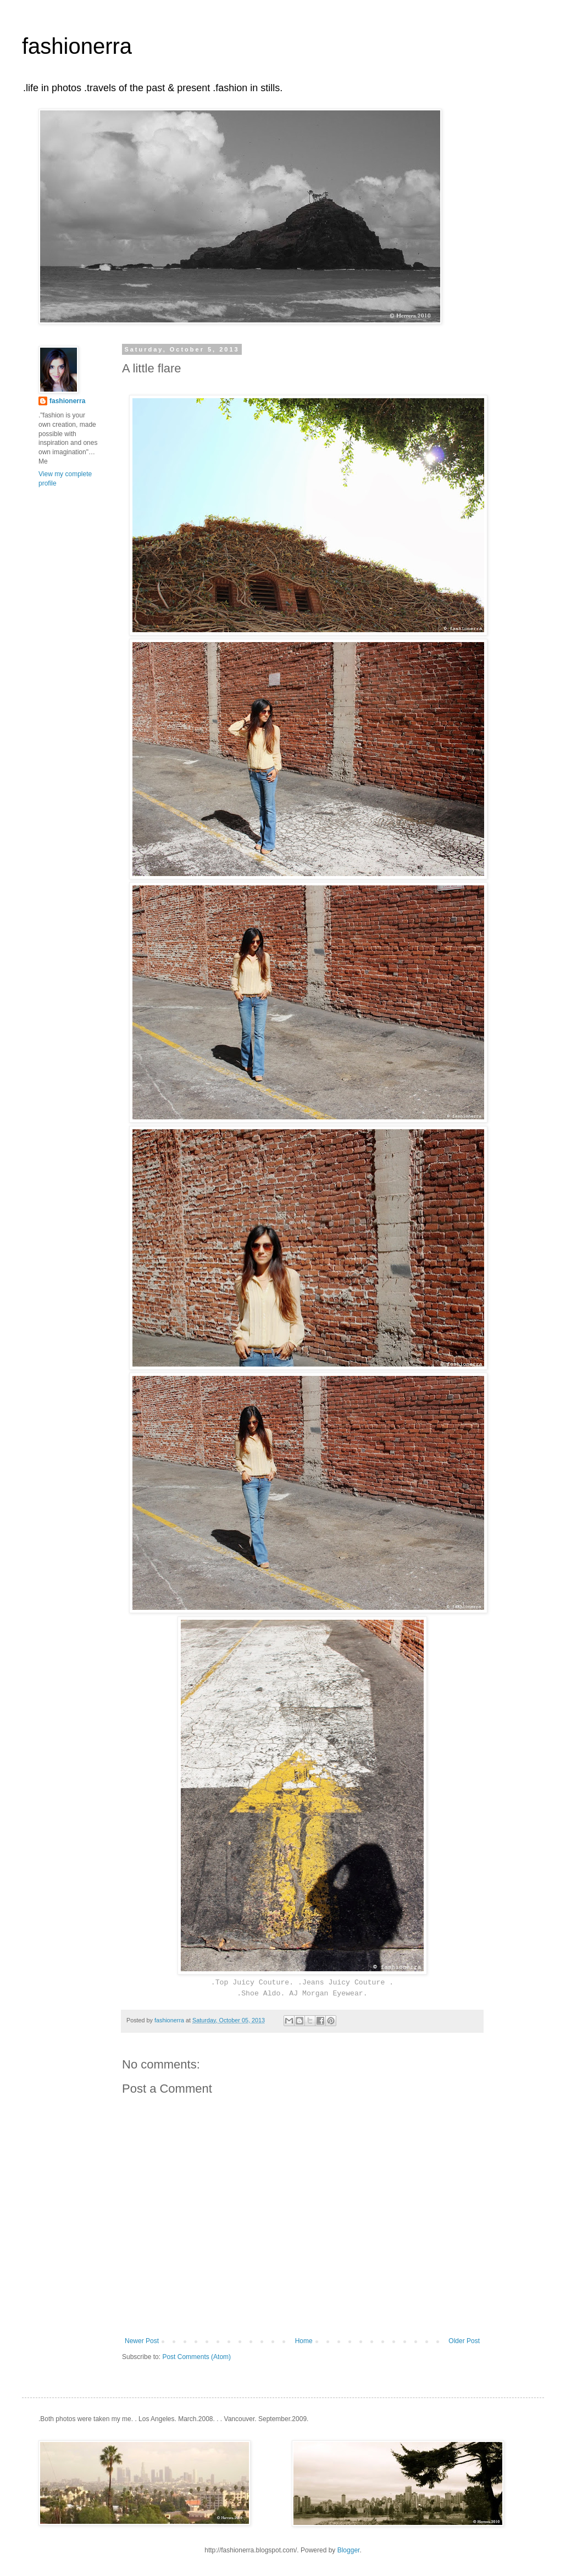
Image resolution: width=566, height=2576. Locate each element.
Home (304, 2341)
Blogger (348, 2550)
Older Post (464, 2341)
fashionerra (77, 46)
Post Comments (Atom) (196, 2357)
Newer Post (142, 2341)
